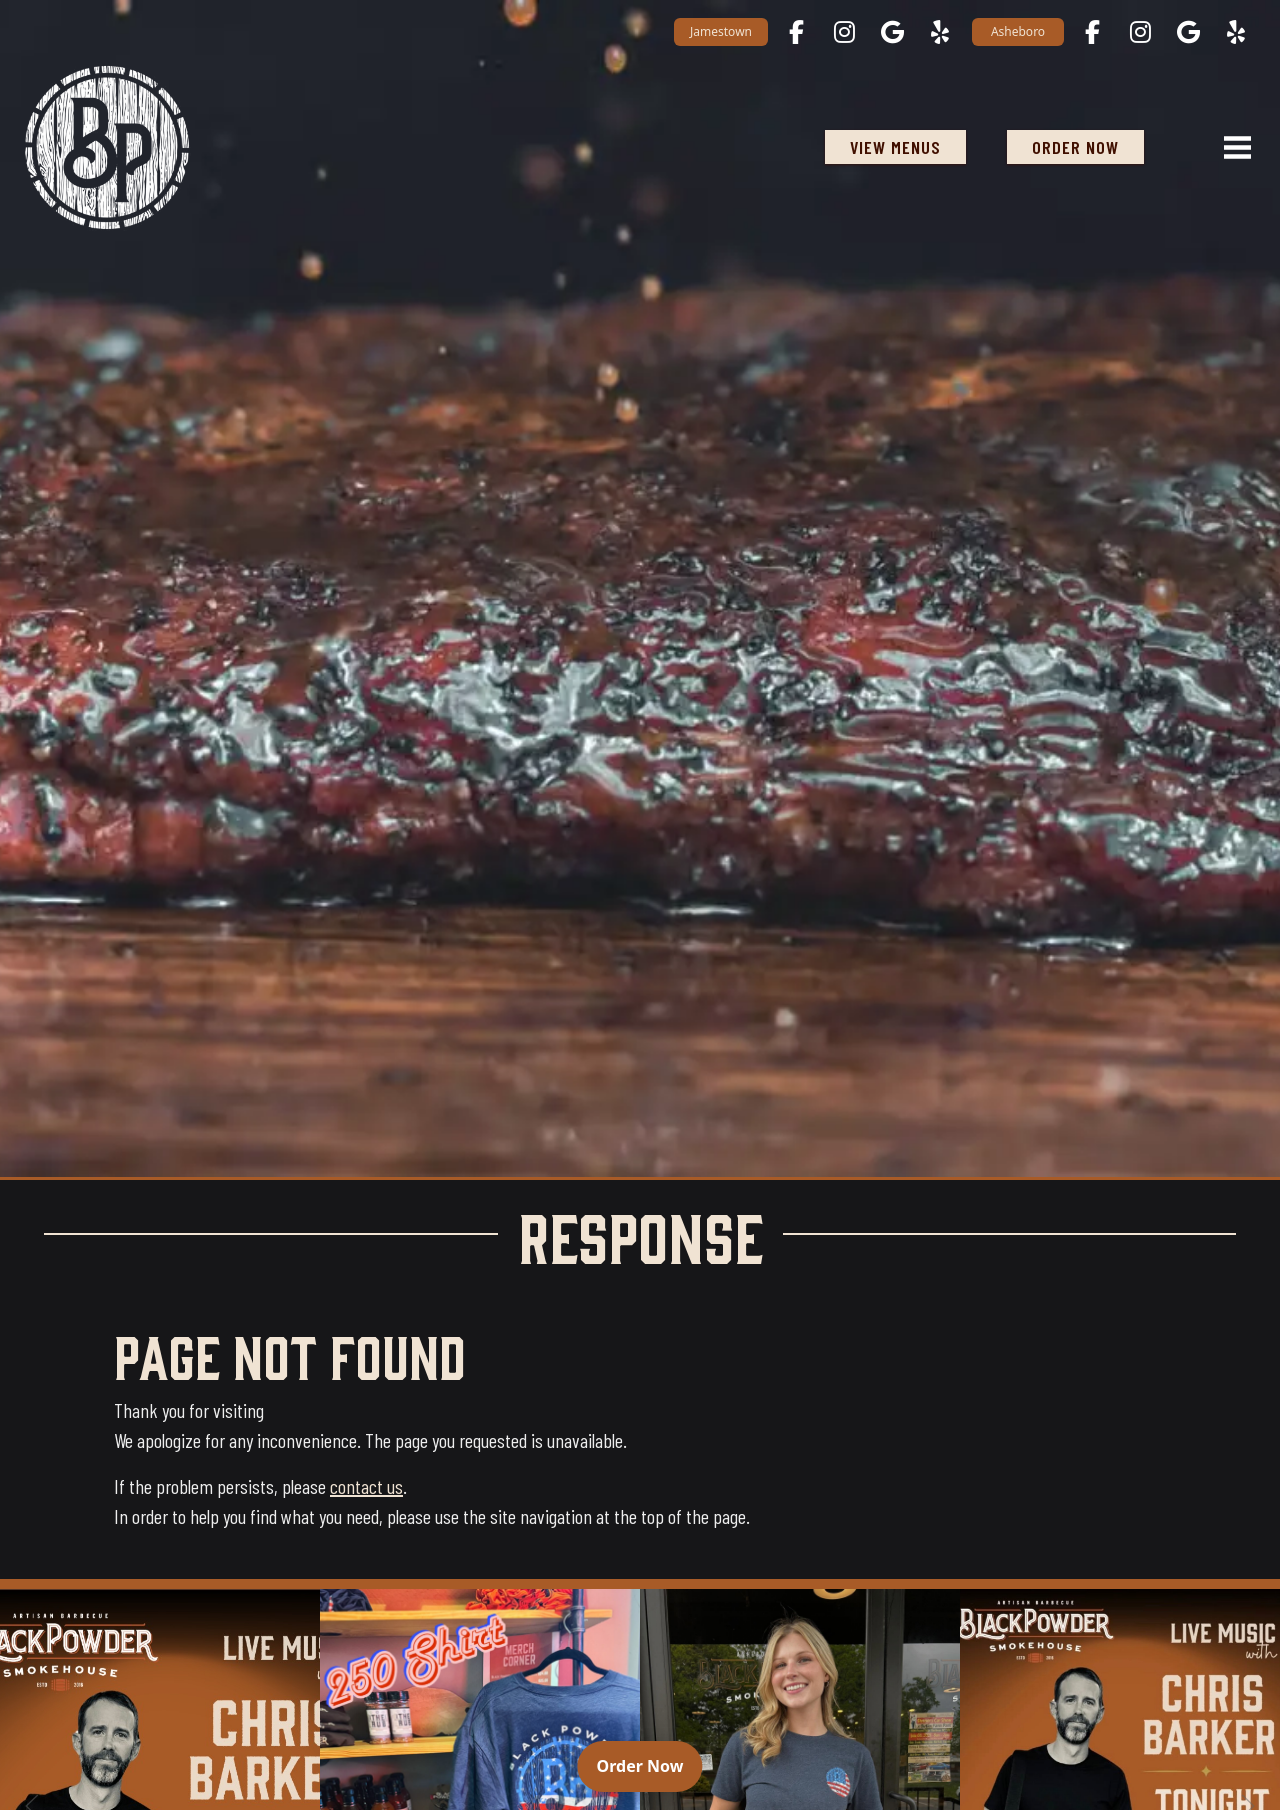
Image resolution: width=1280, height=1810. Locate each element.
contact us (366, 1486)
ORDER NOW (1088, 146)
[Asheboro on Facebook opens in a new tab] (1092, 32)
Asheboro (1018, 31)
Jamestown (721, 31)
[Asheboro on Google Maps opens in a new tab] (1188, 32)
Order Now (650, 1765)
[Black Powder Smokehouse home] (106, 147)
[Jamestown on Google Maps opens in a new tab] (892, 32)
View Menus (895, 147)
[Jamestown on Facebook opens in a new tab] (796, 32)
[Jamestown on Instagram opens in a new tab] (844, 32)
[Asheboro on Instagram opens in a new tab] (1140, 32)
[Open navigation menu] (1229, 147)
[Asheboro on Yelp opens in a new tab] (1236, 32)
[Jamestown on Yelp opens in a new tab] (940, 32)
